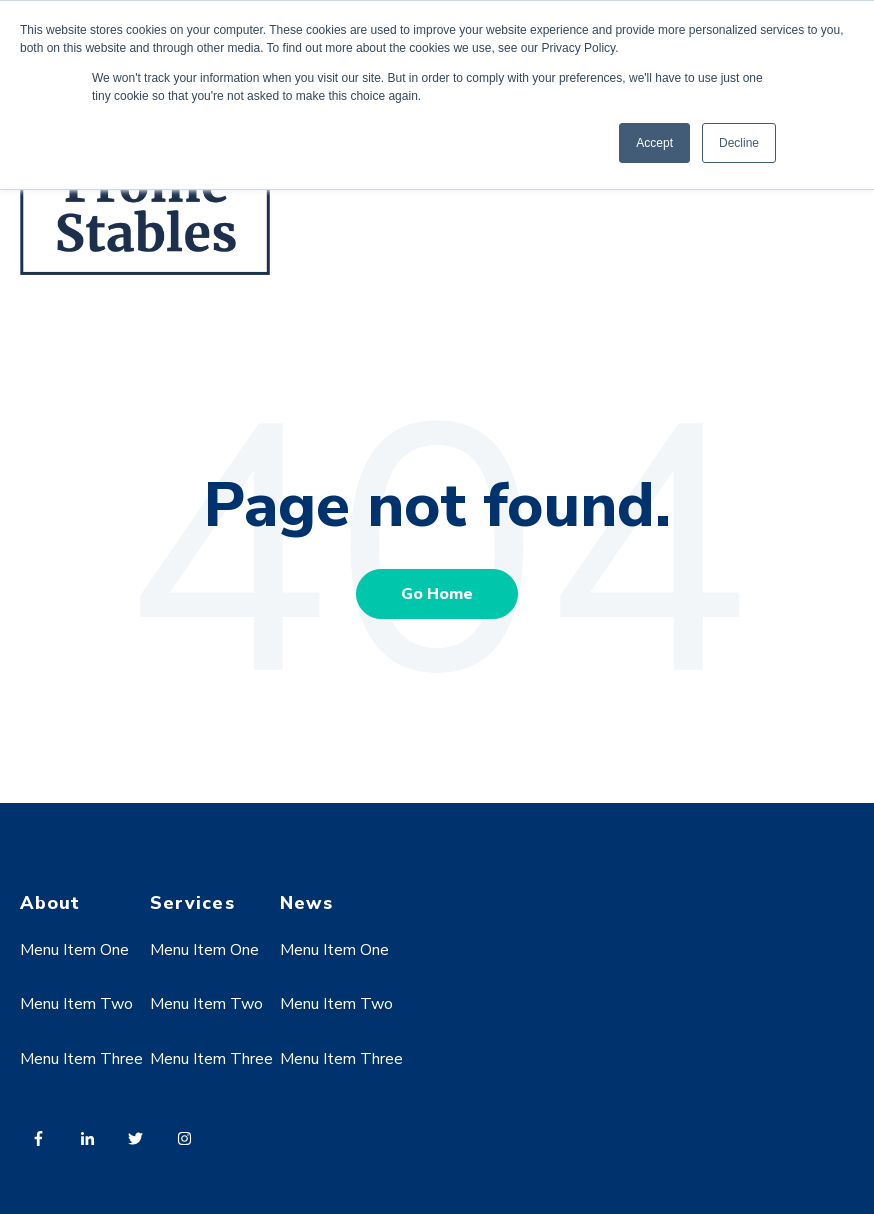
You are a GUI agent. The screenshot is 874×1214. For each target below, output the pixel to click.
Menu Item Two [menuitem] (76, 1004)
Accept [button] (654, 143)
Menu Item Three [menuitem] (81, 1059)
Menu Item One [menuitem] (74, 950)
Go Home (437, 594)
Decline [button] (739, 143)
